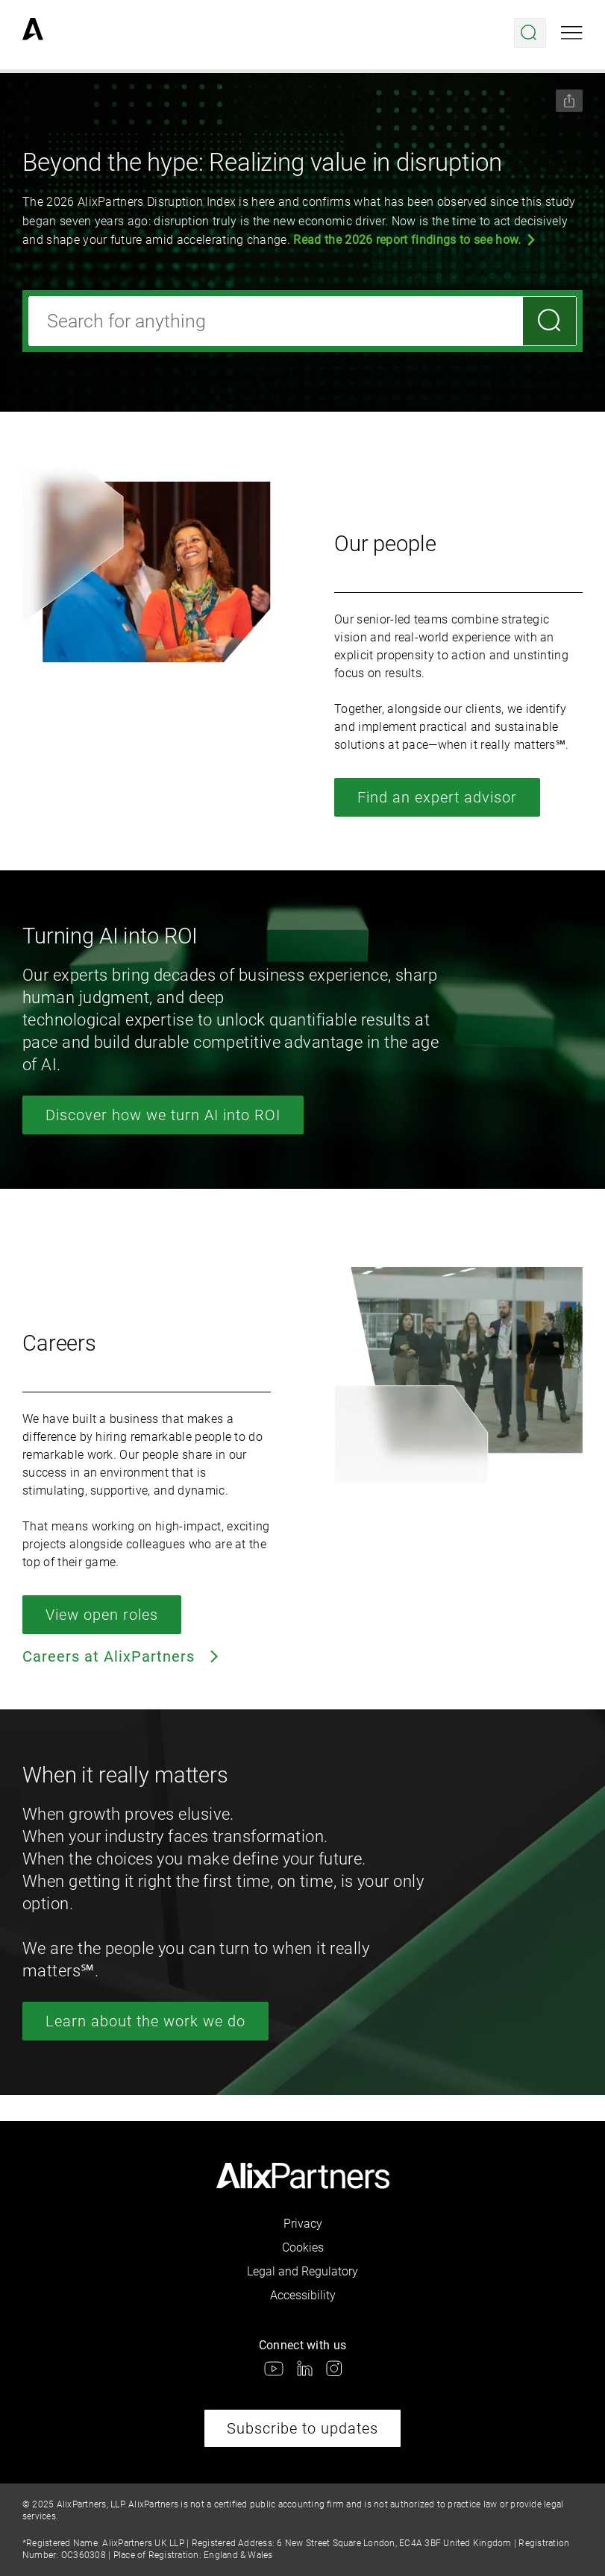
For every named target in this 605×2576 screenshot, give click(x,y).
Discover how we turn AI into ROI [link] (163, 1115)
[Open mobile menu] (572, 33)
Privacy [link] (302, 2224)
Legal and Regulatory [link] (302, 2271)
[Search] (549, 321)
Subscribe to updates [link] (302, 2428)
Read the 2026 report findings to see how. (407, 240)
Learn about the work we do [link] (145, 2021)
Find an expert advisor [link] (437, 797)
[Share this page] (569, 100)
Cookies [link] (303, 2247)
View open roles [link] (102, 1615)
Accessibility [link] (303, 2295)
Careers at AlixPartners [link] (122, 1656)
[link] (32, 33)
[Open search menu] (530, 33)
